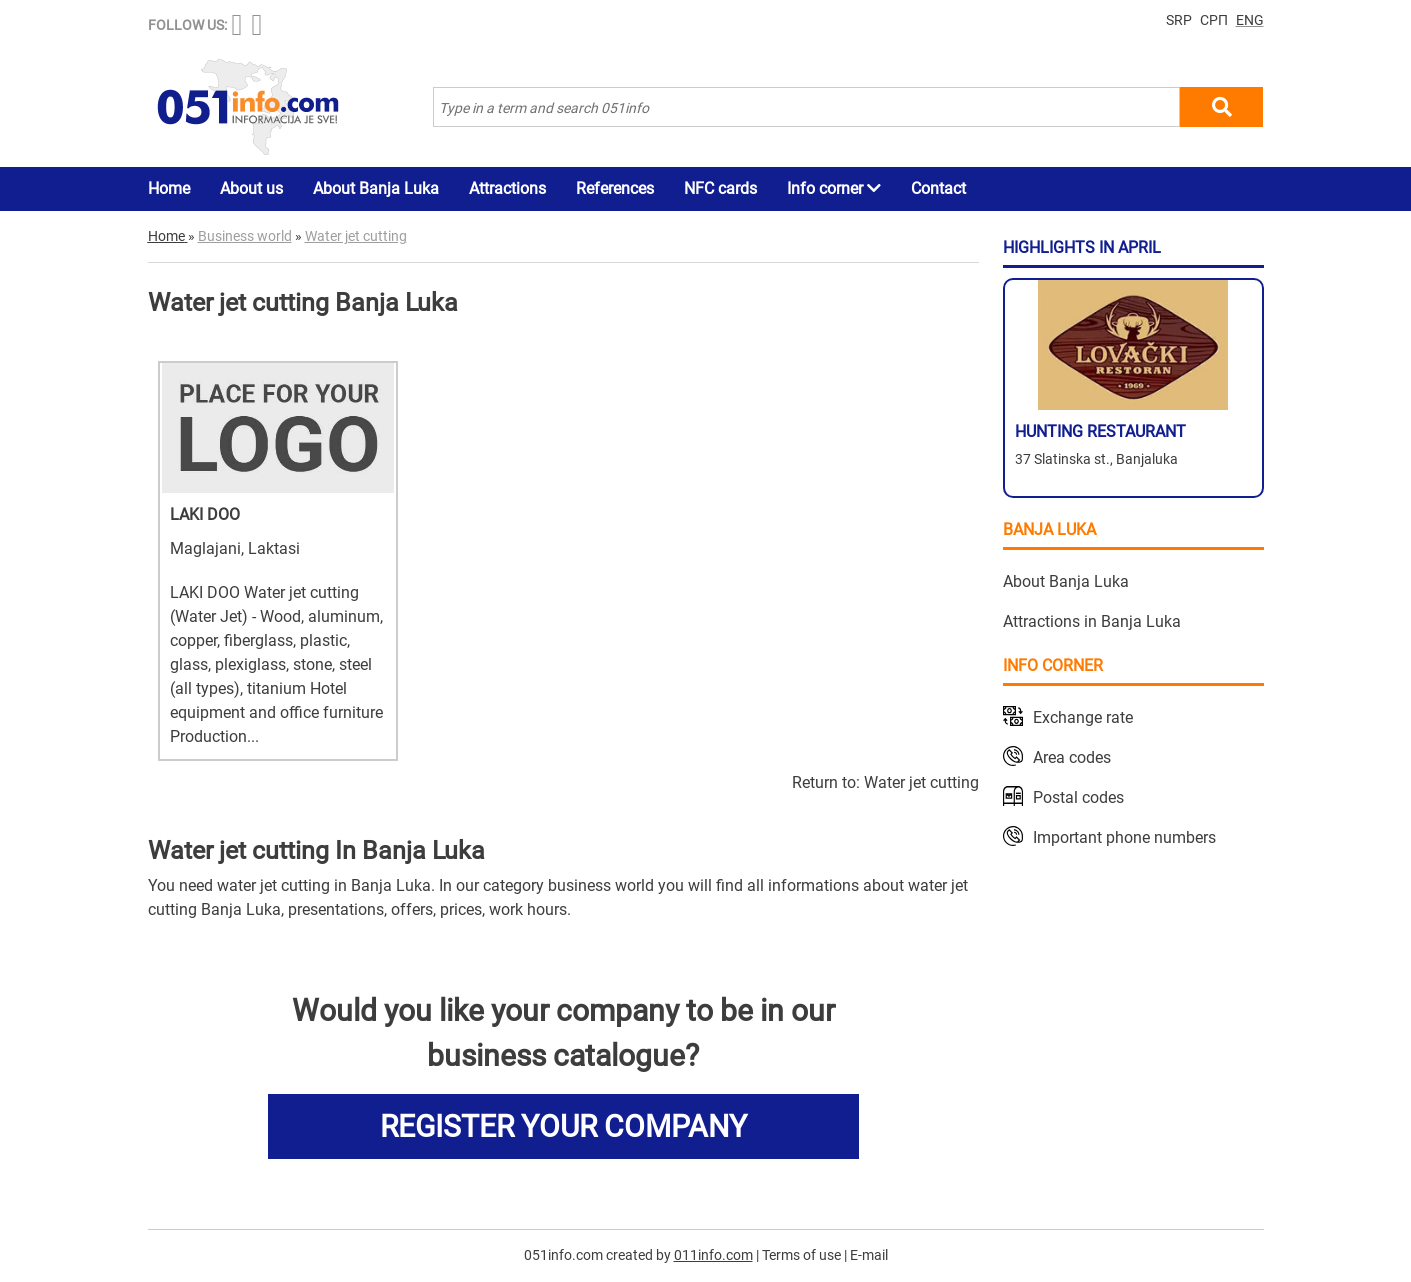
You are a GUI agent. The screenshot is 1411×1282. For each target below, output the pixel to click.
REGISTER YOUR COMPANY (563, 1126)
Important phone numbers (1124, 837)
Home (169, 188)
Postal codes (1078, 797)
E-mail (869, 1255)
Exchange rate (1083, 717)
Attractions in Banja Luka (1092, 621)
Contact (938, 188)
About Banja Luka (376, 188)
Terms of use (801, 1255)
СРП (1214, 20)
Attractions (507, 188)
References (615, 188)
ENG (1250, 20)
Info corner (834, 188)
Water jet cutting (921, 782)
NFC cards (720, 188)
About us (251, 188)
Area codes (1072, 757)
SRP (1179, 20)
